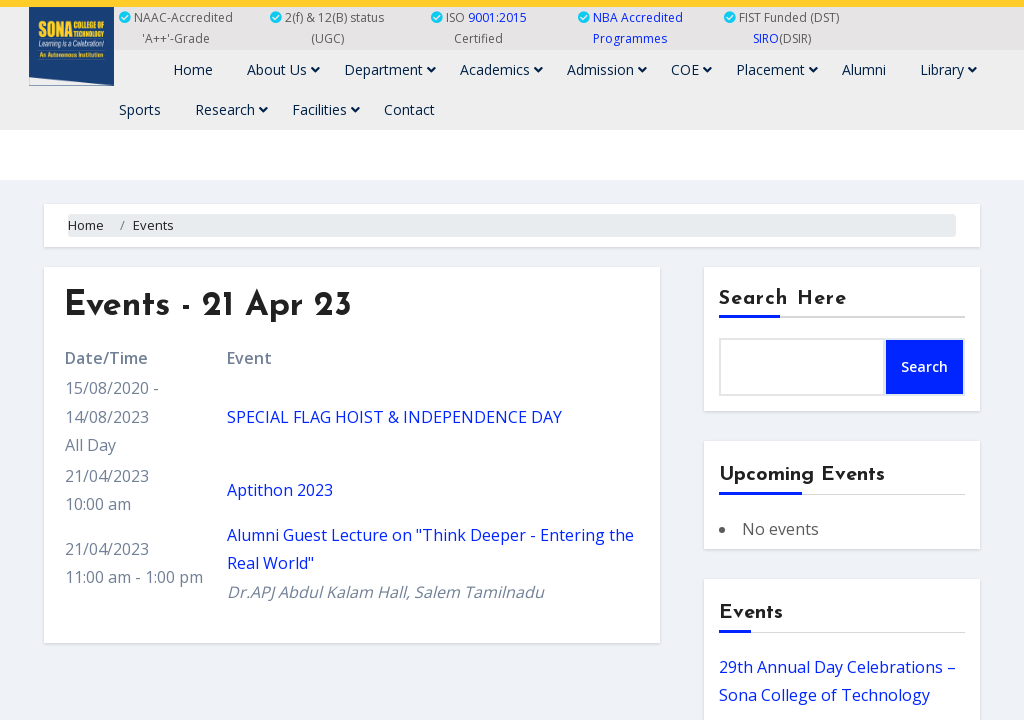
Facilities (326, 109)
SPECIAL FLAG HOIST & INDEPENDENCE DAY (394, 417)
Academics (501, 69)
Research (231, 109)
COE (691, 69)
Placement (777, 69)
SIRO (766, 38)
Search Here (783, 299)
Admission (607, 69)
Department (390, 69)
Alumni (864, 69)
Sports (140, 109)
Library (948, 69)
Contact (409, 109)
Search (924, 366)
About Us (283, 69)
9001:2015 (497, 17)
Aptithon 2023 (280, 490)
